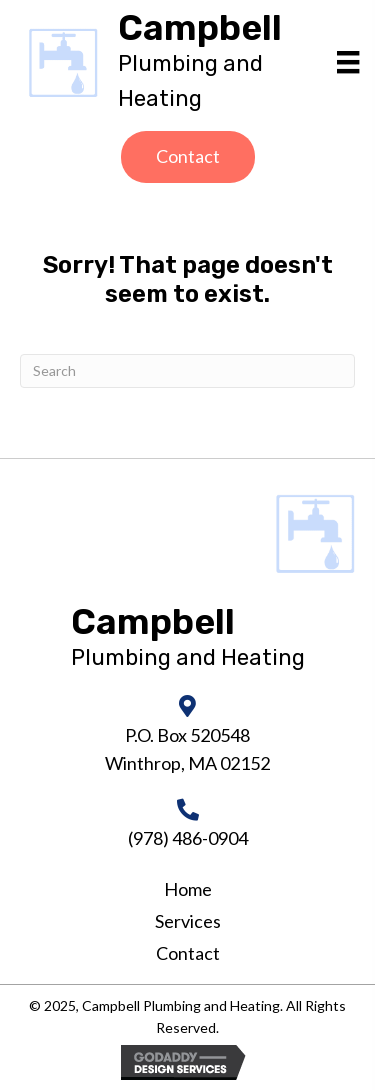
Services (188, 921)
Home (188, 889)
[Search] (187, 371)
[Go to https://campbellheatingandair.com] (219, 63)
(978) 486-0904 (188, 838)
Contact (188, 953)
